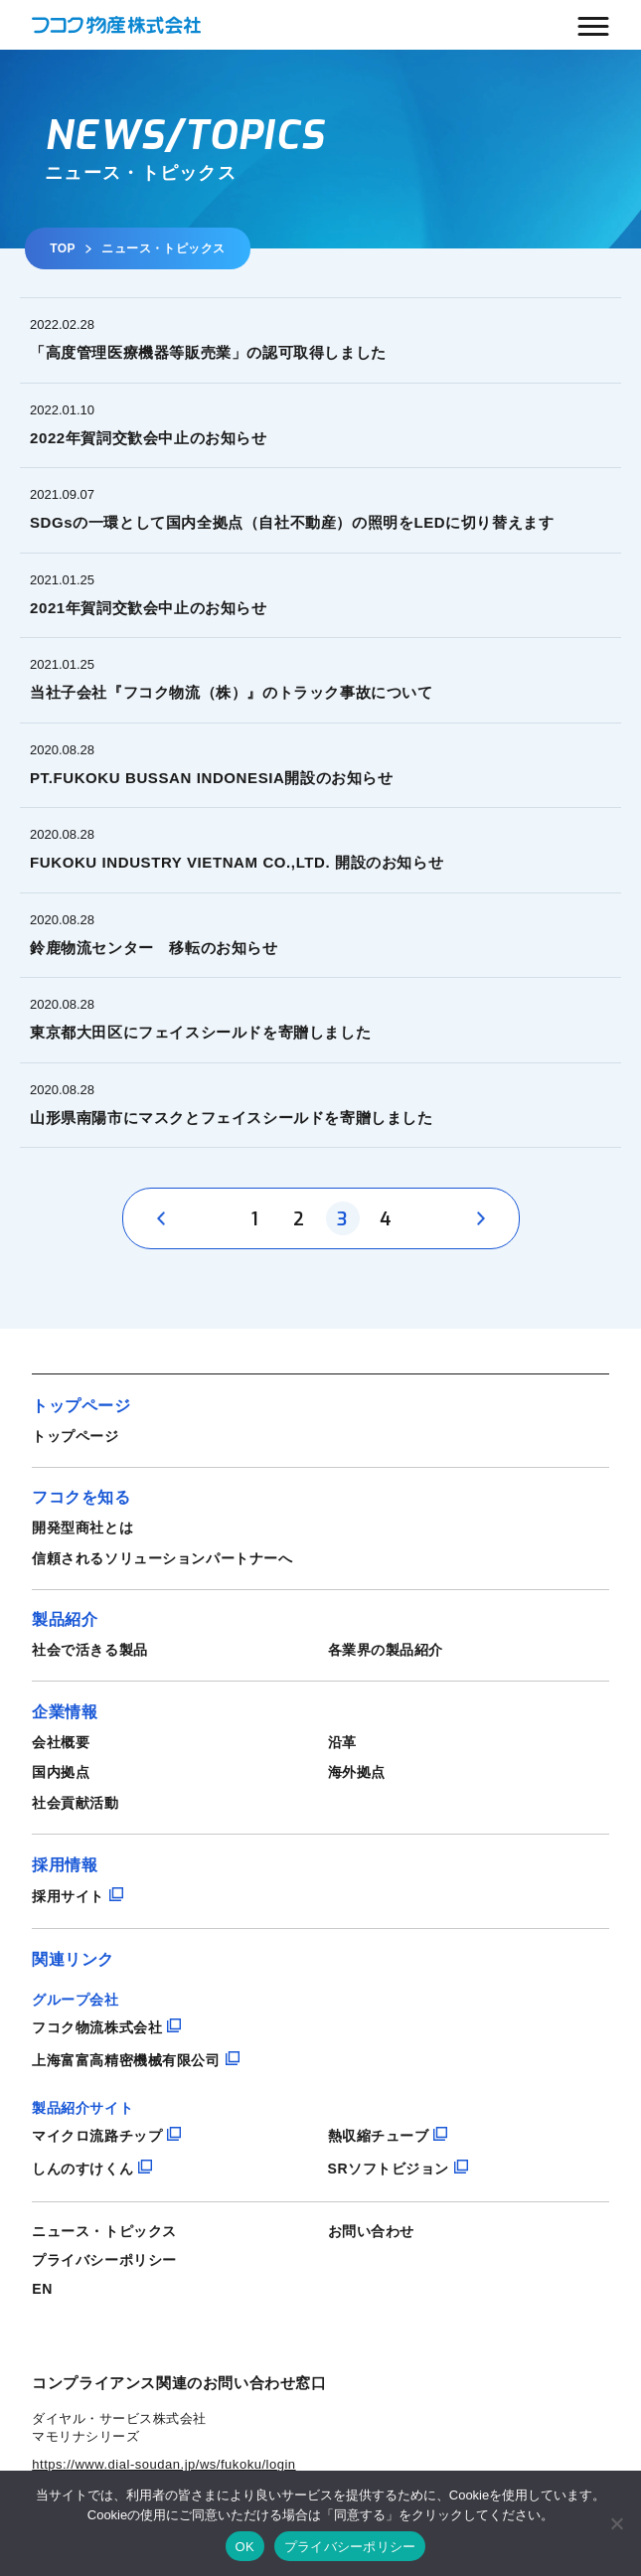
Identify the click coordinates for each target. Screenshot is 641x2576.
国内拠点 (60, 1772)
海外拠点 (357, 1772)
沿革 (342, 1742)
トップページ (75, 1436)
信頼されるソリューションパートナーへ (162, 1558)
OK (245, 2546)
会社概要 (60, 1742)
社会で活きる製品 (89, 1650)
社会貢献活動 (75, 1803)
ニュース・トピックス (104, 2231)
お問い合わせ (371, 2231)
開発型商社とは (82, 1527)
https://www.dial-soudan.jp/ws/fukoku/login (163, 2464)
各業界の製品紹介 (385, 1650)
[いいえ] (616, 2523)
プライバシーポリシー (104, 2260)
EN (42, 2289)
